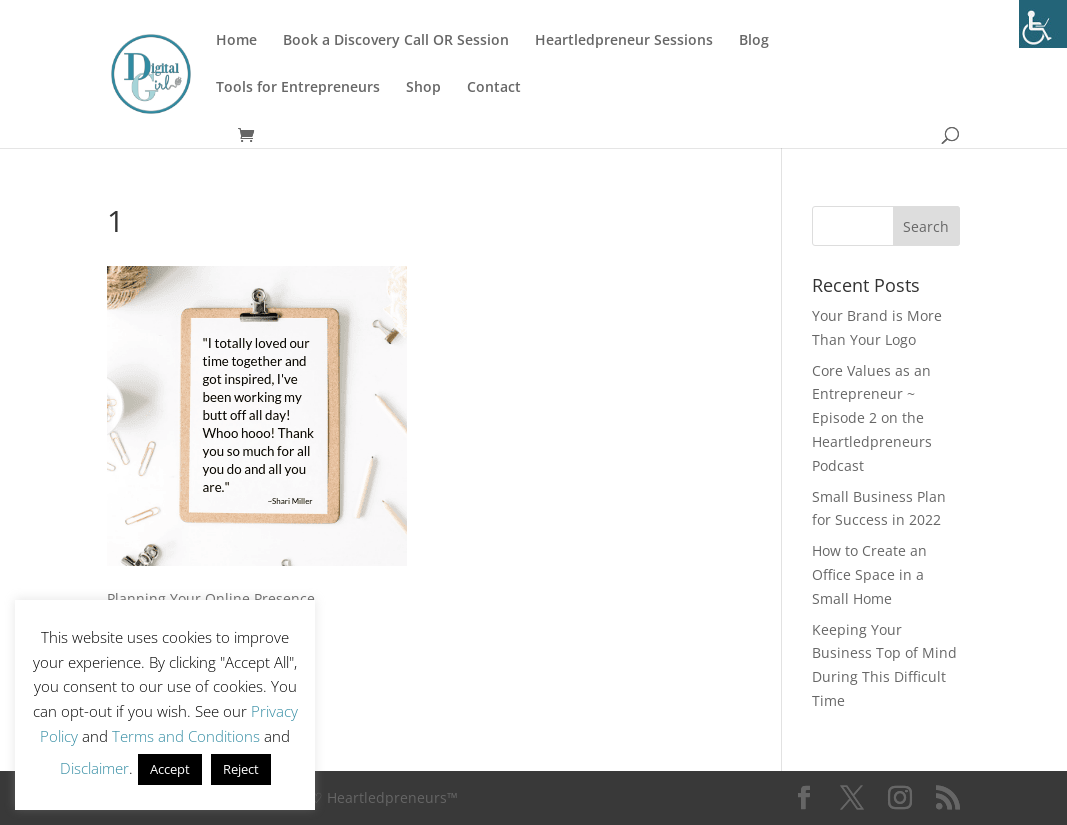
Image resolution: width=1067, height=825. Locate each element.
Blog (754, 41)
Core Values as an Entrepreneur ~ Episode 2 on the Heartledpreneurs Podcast (872, 418)
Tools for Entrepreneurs (298, 88)
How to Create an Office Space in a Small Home (869, 574)
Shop (423, 88)
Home (236, 41)
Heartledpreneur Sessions (624, 41)
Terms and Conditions (186, 736)
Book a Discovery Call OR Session (396, 41)
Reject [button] (241, 769)
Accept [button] (170, 769)
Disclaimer (94, 768)
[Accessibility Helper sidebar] (1043, 24)
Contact (494, 88)
